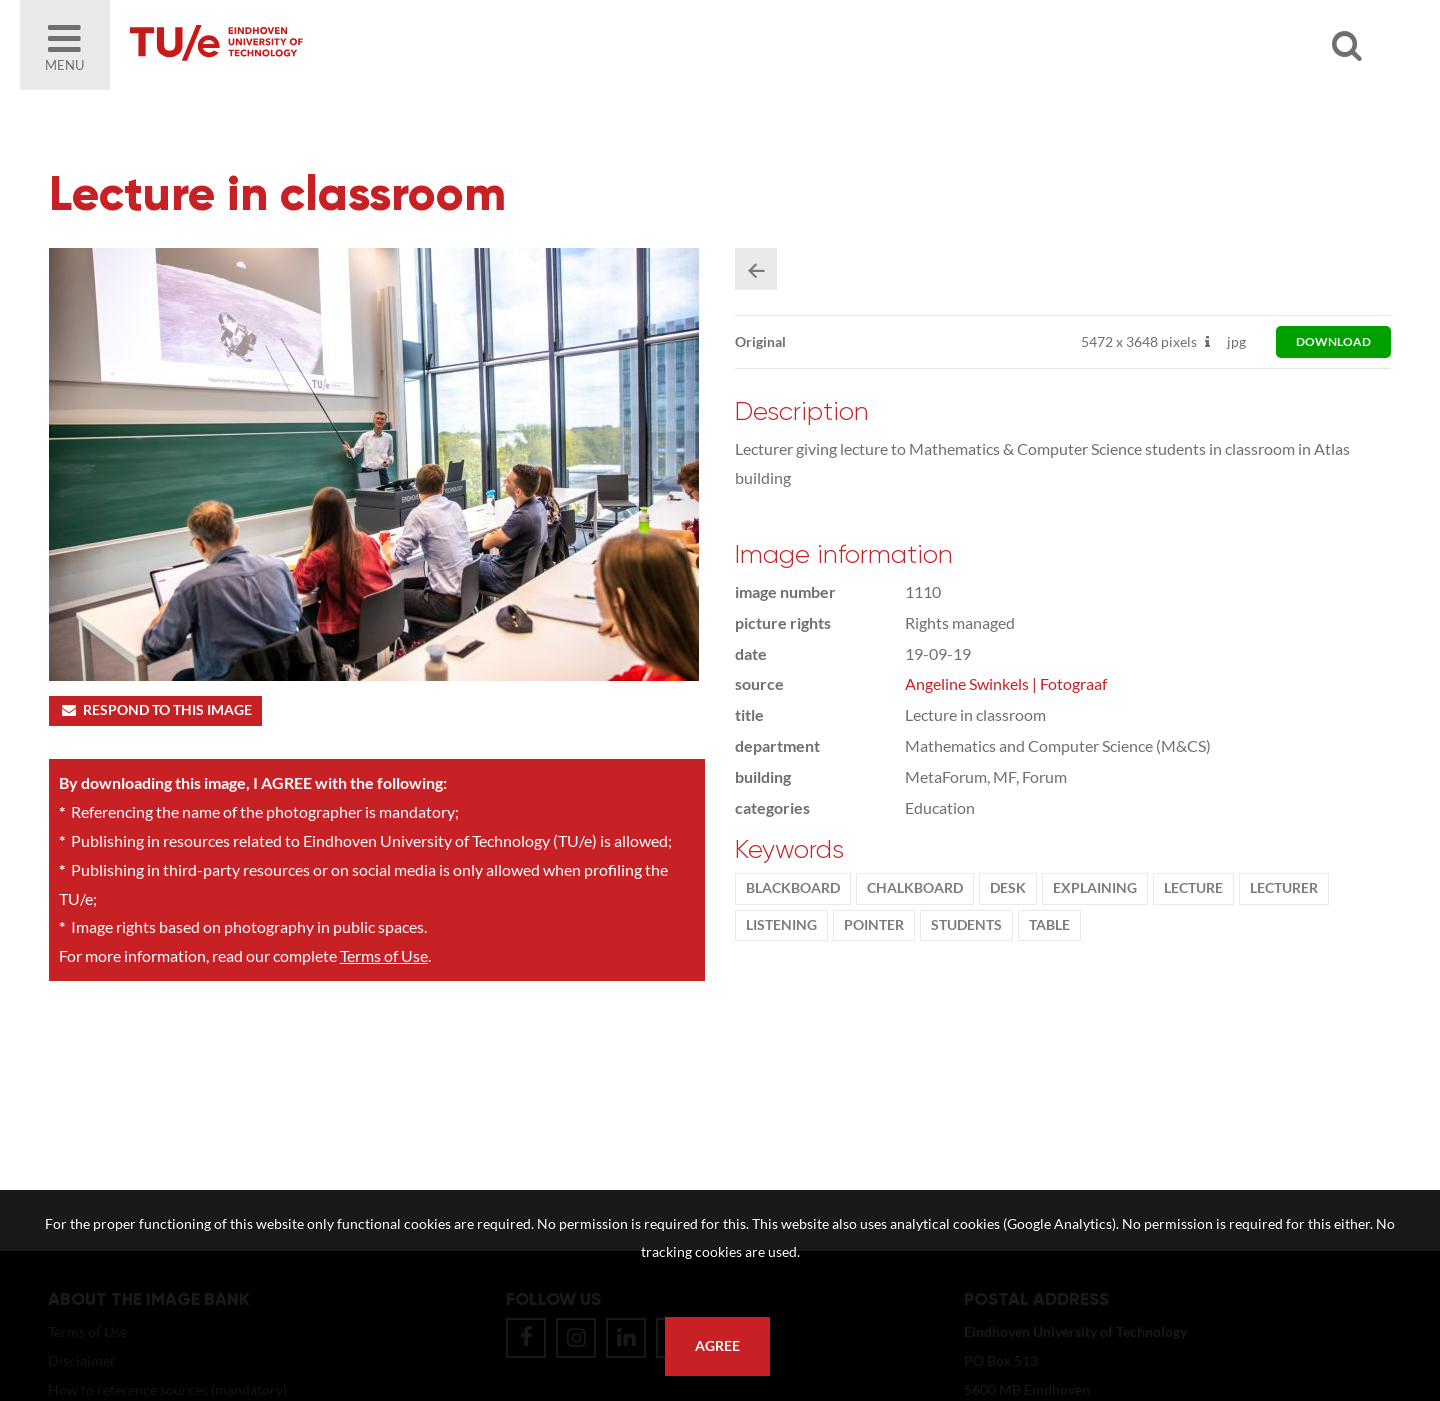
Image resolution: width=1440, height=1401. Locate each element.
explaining (1095, 888)
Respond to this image (155, 710)
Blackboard (793, 888)
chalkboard (915, 888)
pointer (874, 925)
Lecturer (1284, 888)
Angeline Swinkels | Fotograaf (1006, 683)
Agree (717, 1346)
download (1333, 341)
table (1049, 925)
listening (781, 925)
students (966, 925)
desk (1008, 888)
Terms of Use (384, 955)
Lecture (1193, 888)
